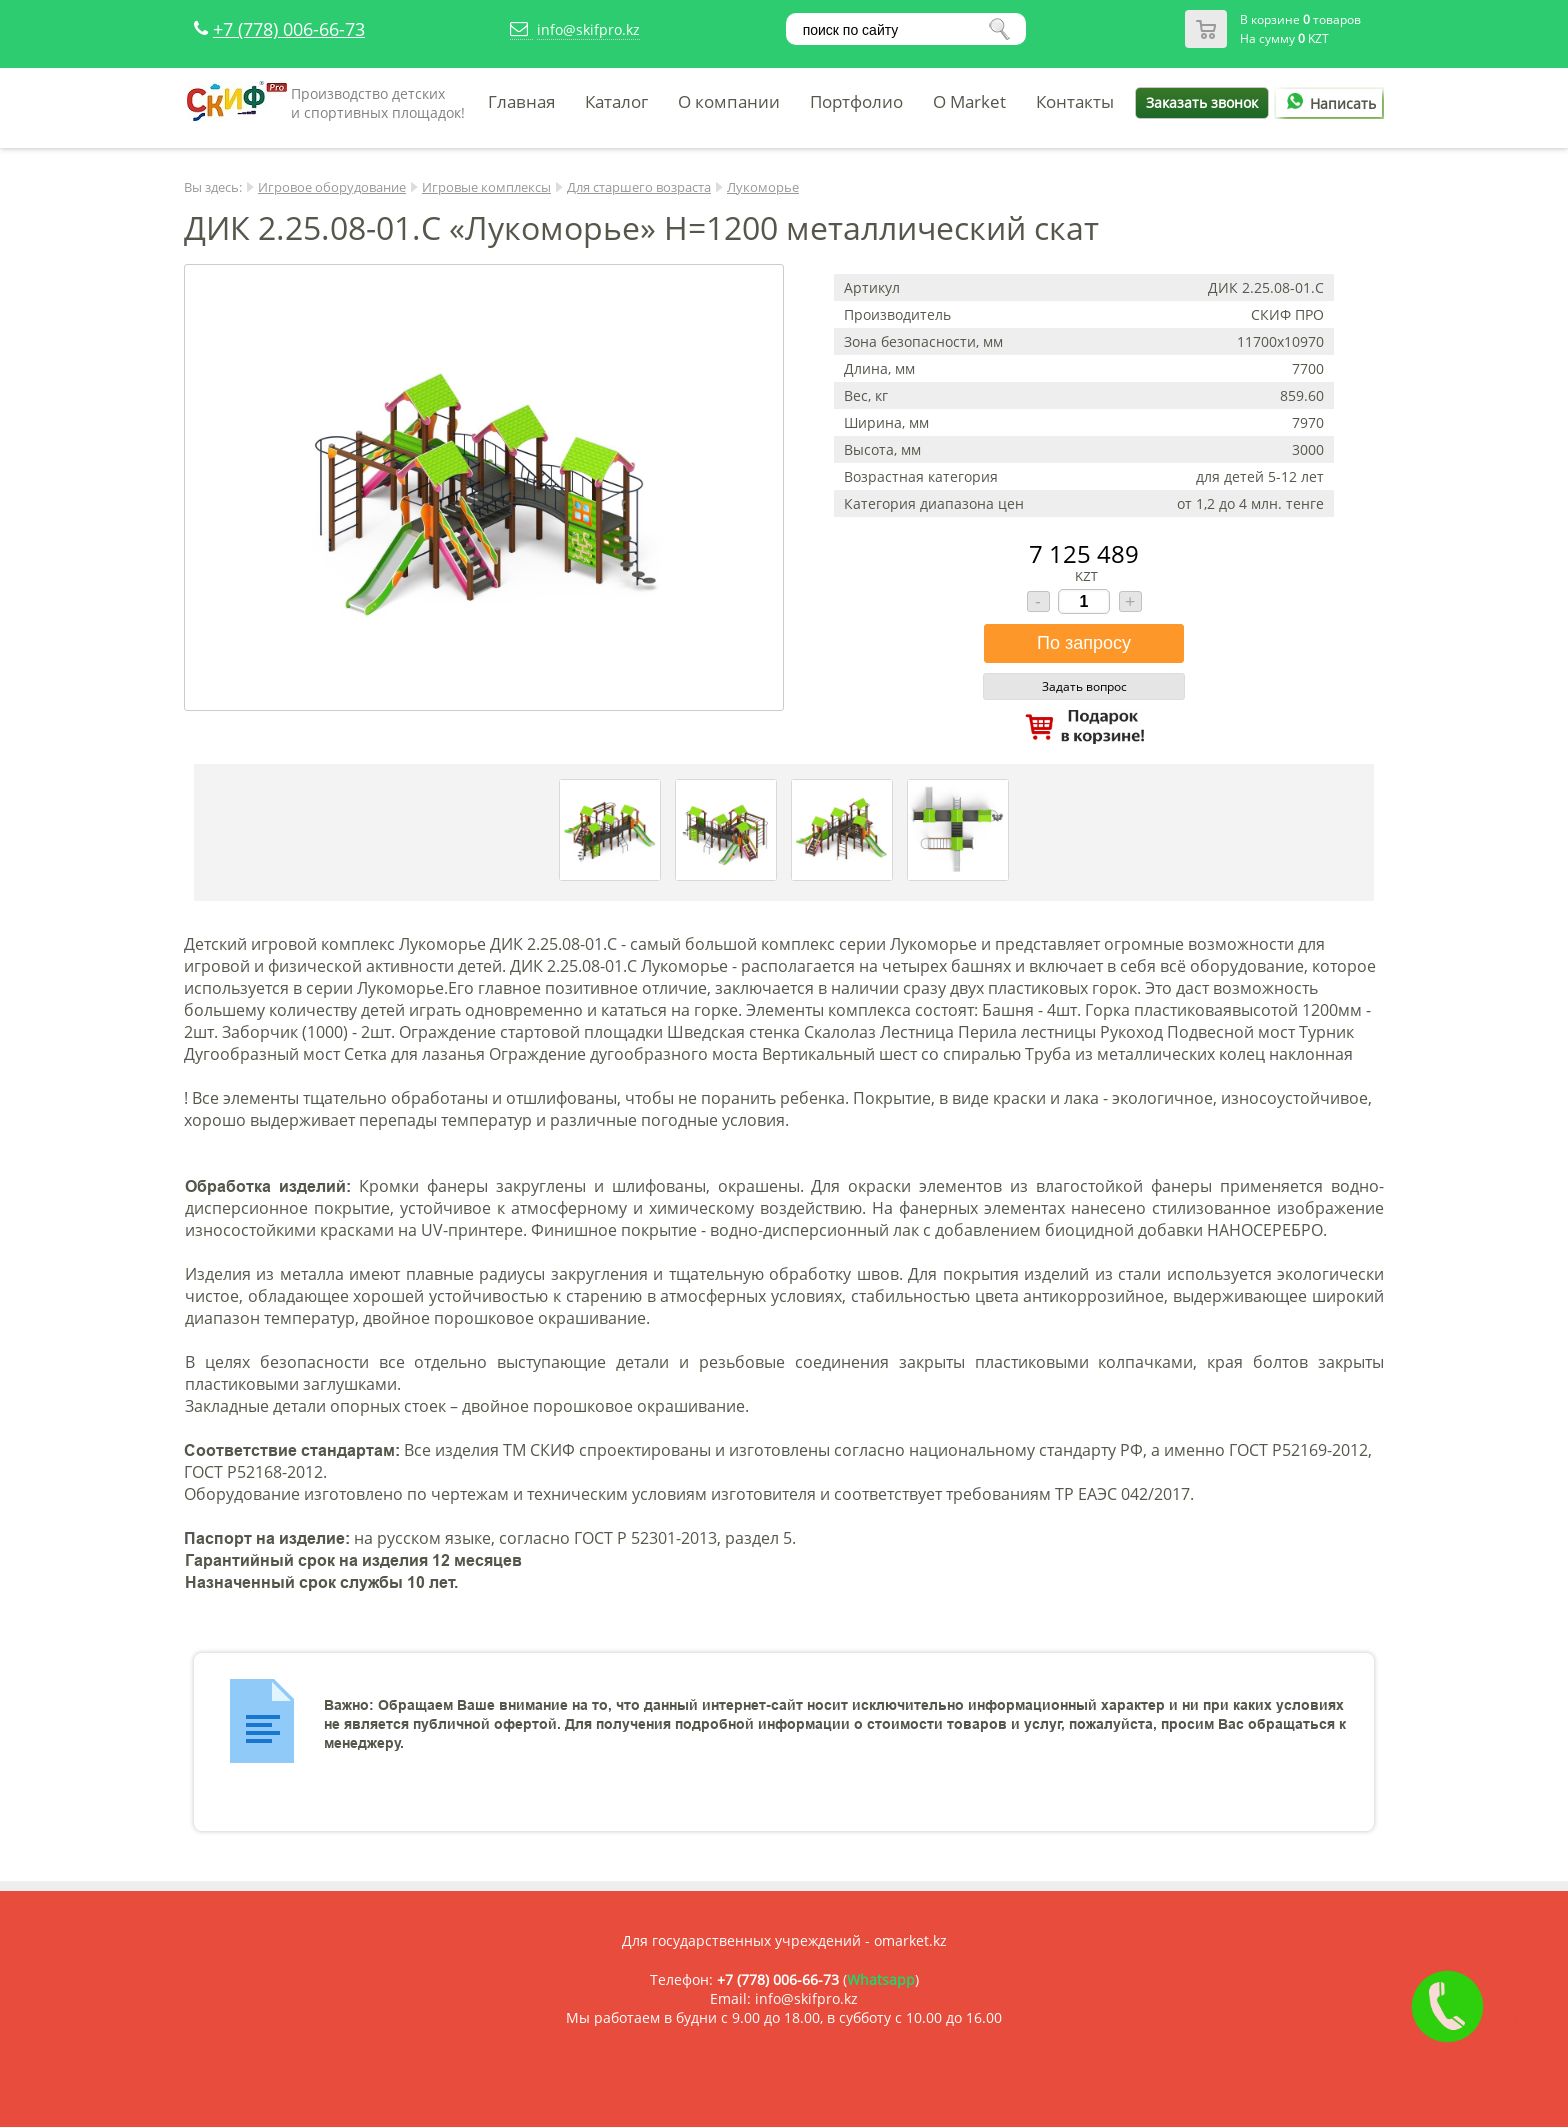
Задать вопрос (1084, 686)
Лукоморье (763, 187)
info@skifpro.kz (588, 29)
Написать (1328, 103)
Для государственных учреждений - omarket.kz (784, 1940)
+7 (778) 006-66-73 (289, 29)
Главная (521, 101)
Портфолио (856, 101)
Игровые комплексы (486, 187)
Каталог (616, 101)
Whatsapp (881, 1979)
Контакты (1075, 101)
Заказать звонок (1202, 102)
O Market (969, 101)
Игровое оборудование (332, 187)
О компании (729, 101)
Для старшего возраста (639, 187)
